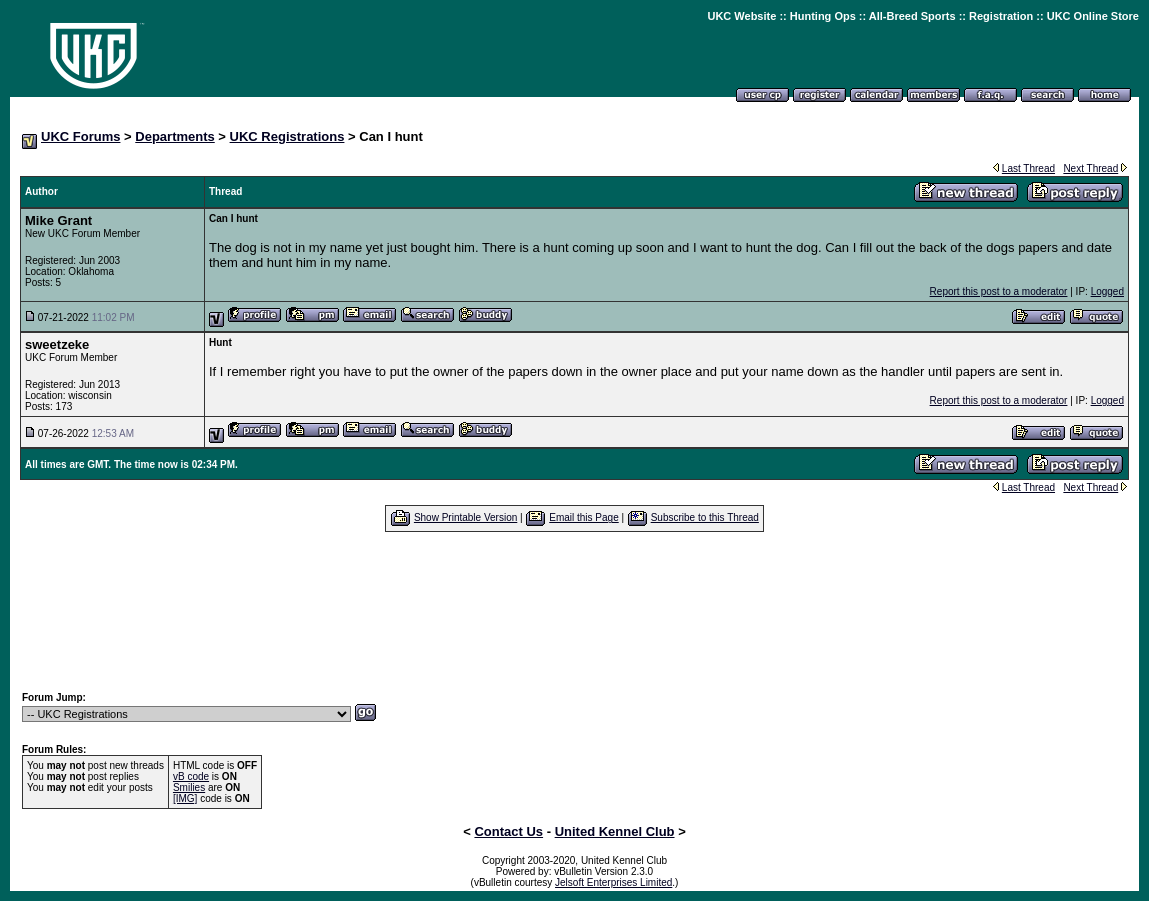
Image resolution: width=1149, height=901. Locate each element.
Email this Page (583, 517)
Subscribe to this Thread (705, 517)
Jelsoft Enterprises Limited (613, 882)
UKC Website (741, 16)
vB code (191, 776)
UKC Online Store (1093, 16)
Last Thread (1028, 168)
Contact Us (508, 831)
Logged (1107, 291)
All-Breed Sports (912, 16)
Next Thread (1090, 168)
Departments (174, 136)
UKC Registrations (287, 136)
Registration (1001, 16)
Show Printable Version (465, 517)
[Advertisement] (575, 611)
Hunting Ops (823, 16)
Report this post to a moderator (999, 291)
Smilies (189, 787)
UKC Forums (80, 136)
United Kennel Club (615, 831)
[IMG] (185, 798)
